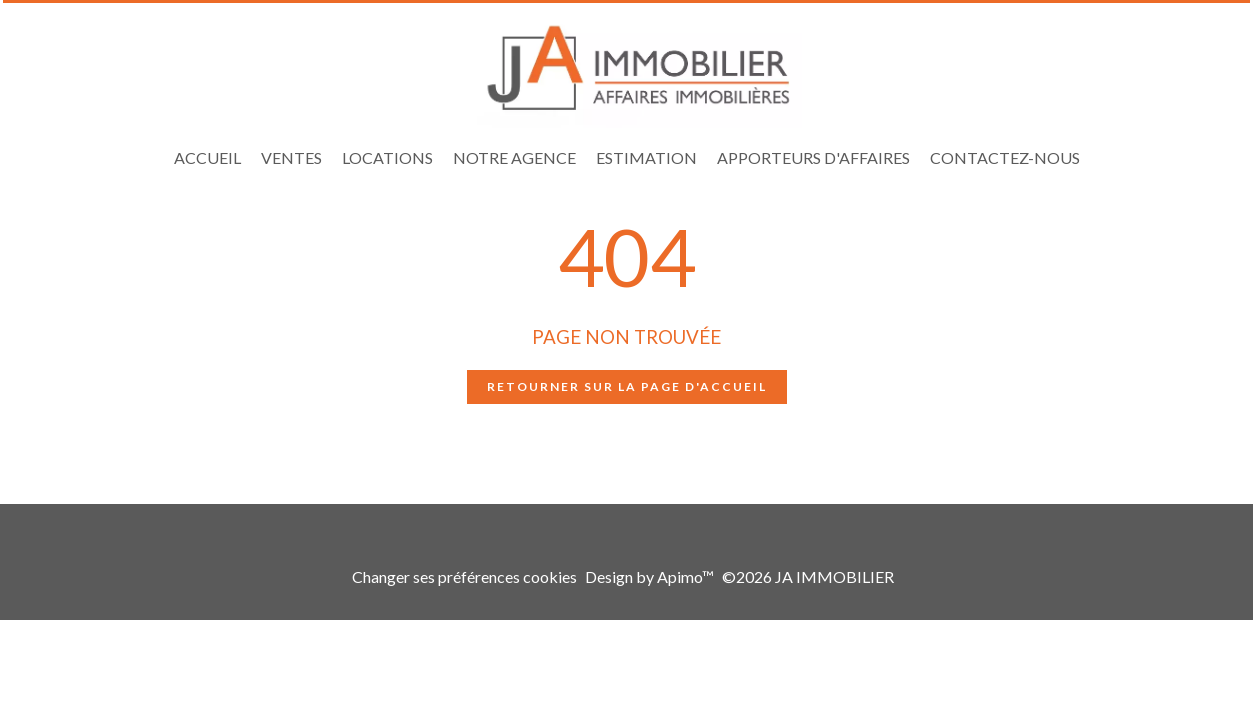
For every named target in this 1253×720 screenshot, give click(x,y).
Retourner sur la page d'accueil (627, 386)
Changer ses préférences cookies (464, 576)
